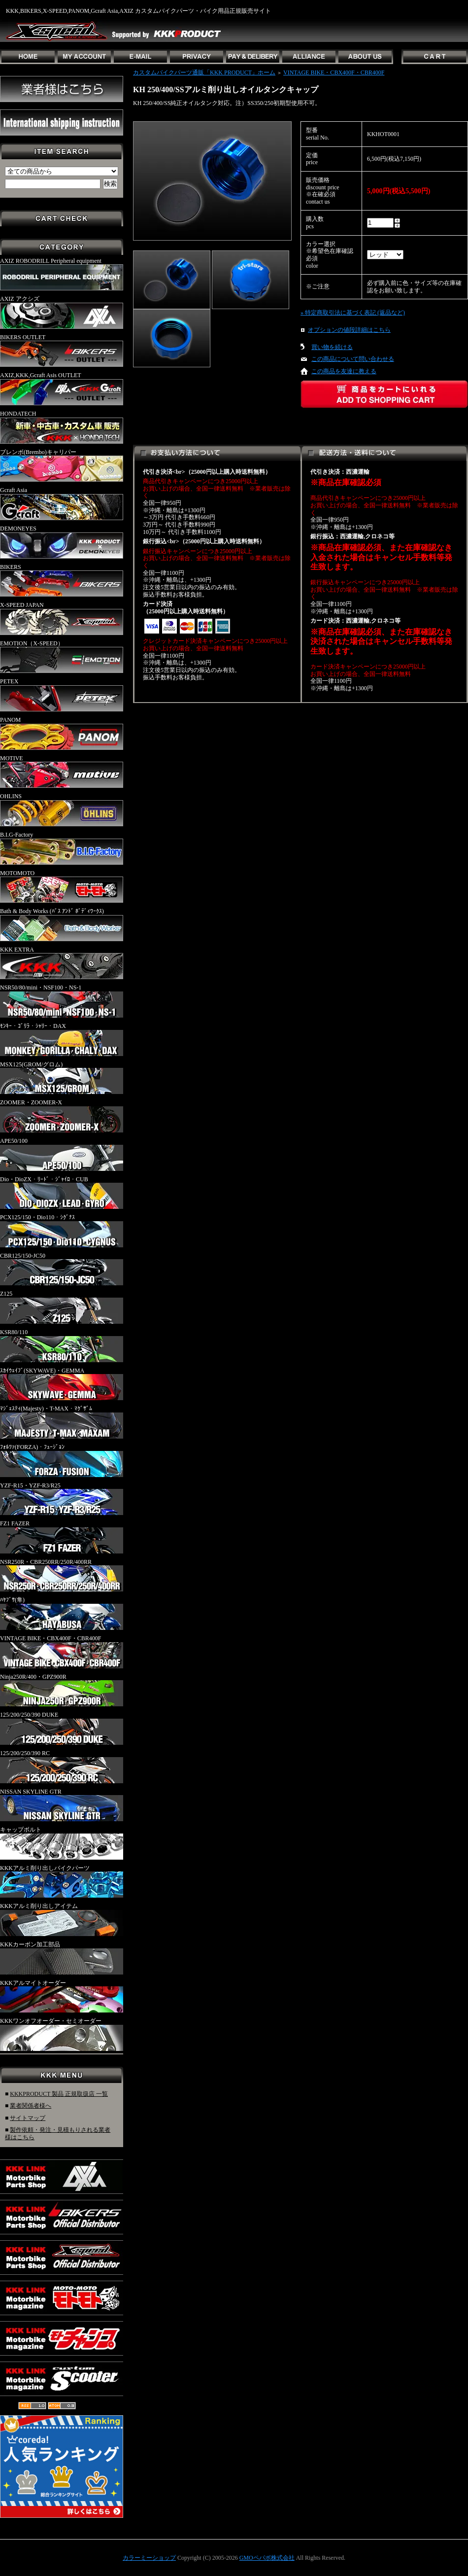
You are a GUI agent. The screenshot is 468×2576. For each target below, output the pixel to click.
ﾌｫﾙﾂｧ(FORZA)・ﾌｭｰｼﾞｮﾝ (61, 1460)
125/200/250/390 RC (61, 1766)
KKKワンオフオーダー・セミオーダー (61, 2034)
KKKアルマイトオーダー (61, 1996)
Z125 (61, 1307)
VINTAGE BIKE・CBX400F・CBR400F (61, 1651)
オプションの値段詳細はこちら (349, 329)
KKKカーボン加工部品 (61, 1958)
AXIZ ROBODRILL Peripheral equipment (61, 274)
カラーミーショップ (149, 2557)
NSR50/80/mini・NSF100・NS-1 (61, 1001)
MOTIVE (61, 771)
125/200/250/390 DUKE (61, 1728)
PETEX (61, 694)
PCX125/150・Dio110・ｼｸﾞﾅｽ (61, 1230)
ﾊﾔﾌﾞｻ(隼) (61, 1613)
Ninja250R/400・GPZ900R (61, 1690)
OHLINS (61, 809)
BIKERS (61, 580)
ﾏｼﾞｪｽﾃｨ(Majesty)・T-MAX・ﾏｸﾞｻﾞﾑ (61, 1422)
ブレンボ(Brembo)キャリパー (61, 465)
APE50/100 (61, 1154)
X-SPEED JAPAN (61, 618)
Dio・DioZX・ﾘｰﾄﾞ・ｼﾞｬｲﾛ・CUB (61, 1192)
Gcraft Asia (61, 503)
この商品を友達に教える (343, 371)
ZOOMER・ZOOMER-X (61, 1115)
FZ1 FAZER (61, 1536)
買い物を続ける (332, 347)
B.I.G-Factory (61, 848)
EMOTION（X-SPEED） (61, 656)
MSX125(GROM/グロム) (61, 1077)
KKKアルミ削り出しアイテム (61, 1919)
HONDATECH (61, 427)
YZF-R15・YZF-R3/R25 (61, 1499)
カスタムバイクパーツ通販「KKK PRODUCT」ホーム (204, 72)
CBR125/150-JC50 (61, 1269)
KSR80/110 (61, 1345)
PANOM (61, 733)
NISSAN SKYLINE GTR (61, 1805)
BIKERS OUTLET (61, 350)
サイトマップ (27, 2118)
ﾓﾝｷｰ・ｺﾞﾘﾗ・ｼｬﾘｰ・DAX (61, 1039)
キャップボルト (61, 1843)
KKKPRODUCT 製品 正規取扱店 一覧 (59, 2093)
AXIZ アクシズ (61, 312)
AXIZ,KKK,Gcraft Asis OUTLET (61, 388)
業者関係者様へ (30, 2105)
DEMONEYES (61, 542)
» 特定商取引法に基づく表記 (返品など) (353, 312)
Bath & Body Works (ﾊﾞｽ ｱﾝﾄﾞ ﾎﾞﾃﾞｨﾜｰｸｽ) (61, 924)
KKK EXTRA (61, 963)
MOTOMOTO (61, 886)
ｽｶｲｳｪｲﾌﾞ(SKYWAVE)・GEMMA (61, 1384)
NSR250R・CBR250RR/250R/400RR (61, 1575)
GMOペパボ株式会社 (267, 2557)
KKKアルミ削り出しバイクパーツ (61, 1881)
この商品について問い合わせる (352, 358)
